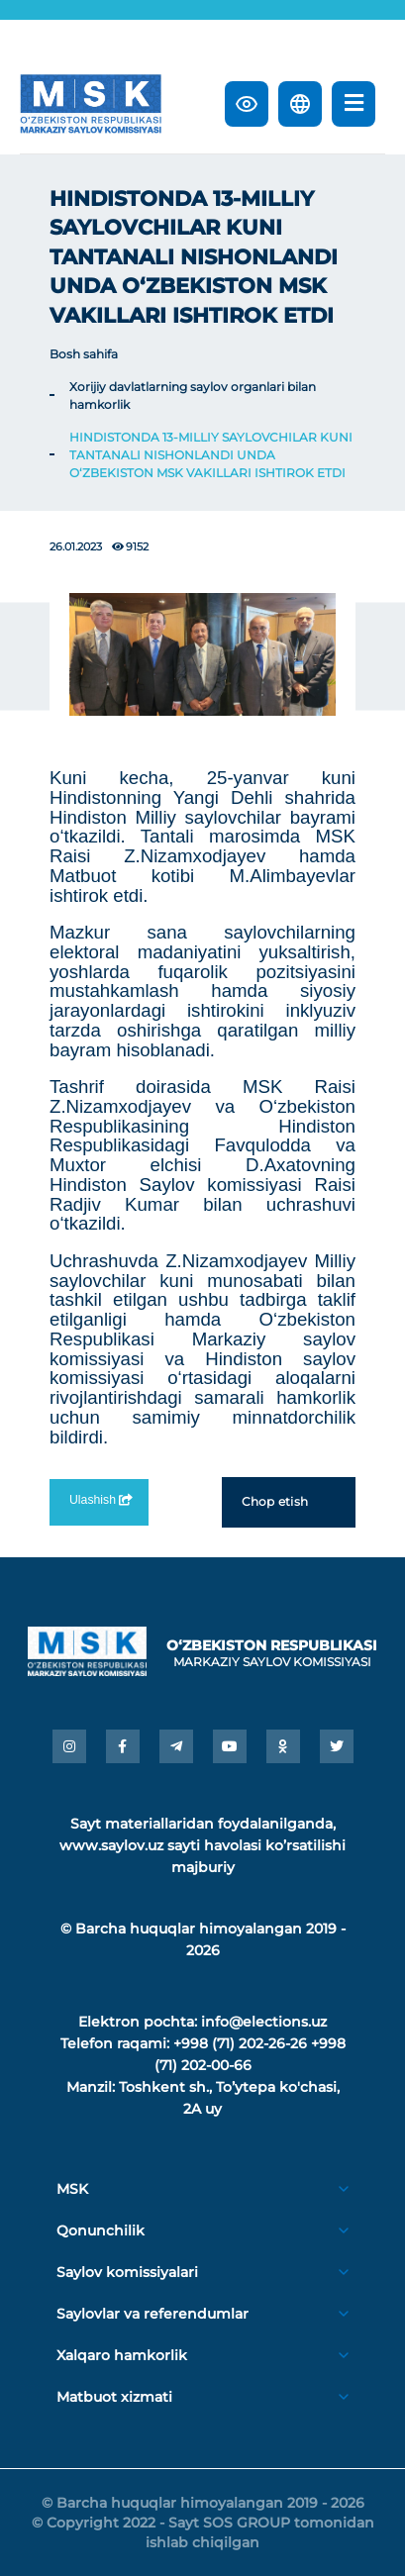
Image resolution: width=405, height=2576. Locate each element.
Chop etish (289, 1502)
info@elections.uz (264, 2022)
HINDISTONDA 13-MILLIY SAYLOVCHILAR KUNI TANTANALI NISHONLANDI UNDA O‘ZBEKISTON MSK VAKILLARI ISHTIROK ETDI (211, 455)
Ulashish (99, 1500)
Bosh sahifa (84, 354)
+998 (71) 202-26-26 (240, 2043)
